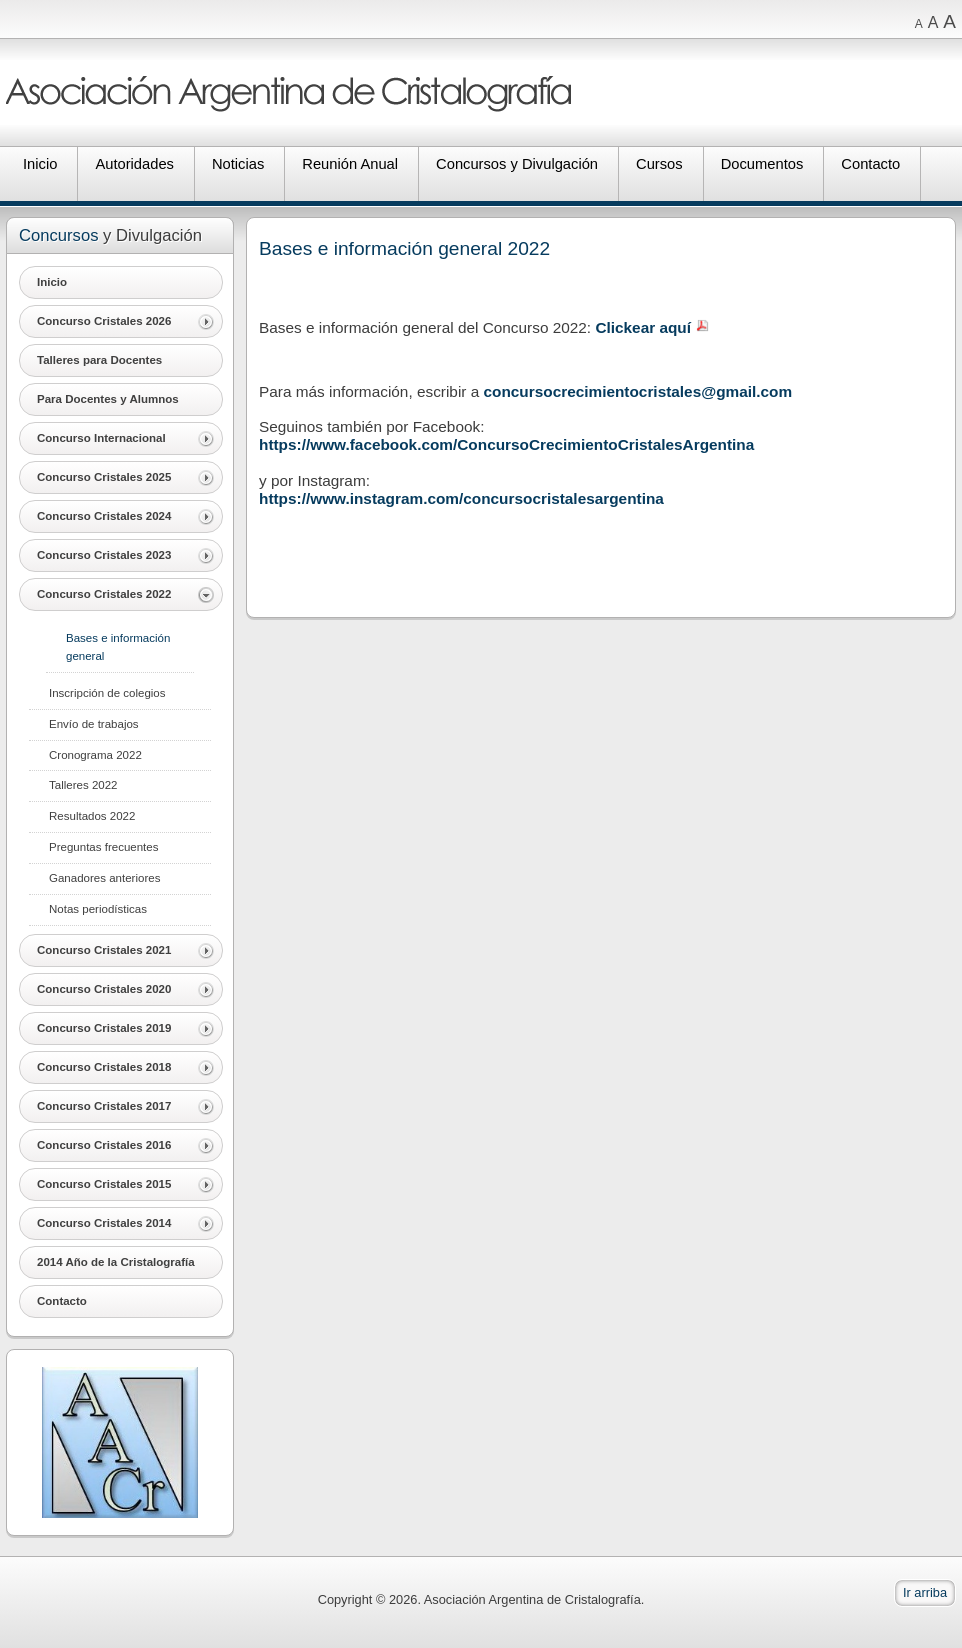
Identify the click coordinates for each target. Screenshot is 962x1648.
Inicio (40, 164)
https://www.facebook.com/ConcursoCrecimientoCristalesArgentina (506, 444)
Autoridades (134, 164)
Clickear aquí (643, 327)
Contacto (870, 164)
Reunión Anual (350, 164)
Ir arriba (925, 1592)
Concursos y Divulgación (517, 164)
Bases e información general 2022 (404, 248)
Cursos (659, 164)
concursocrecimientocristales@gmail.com (638, 391)
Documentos (762, 164)
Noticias (238, 164)
